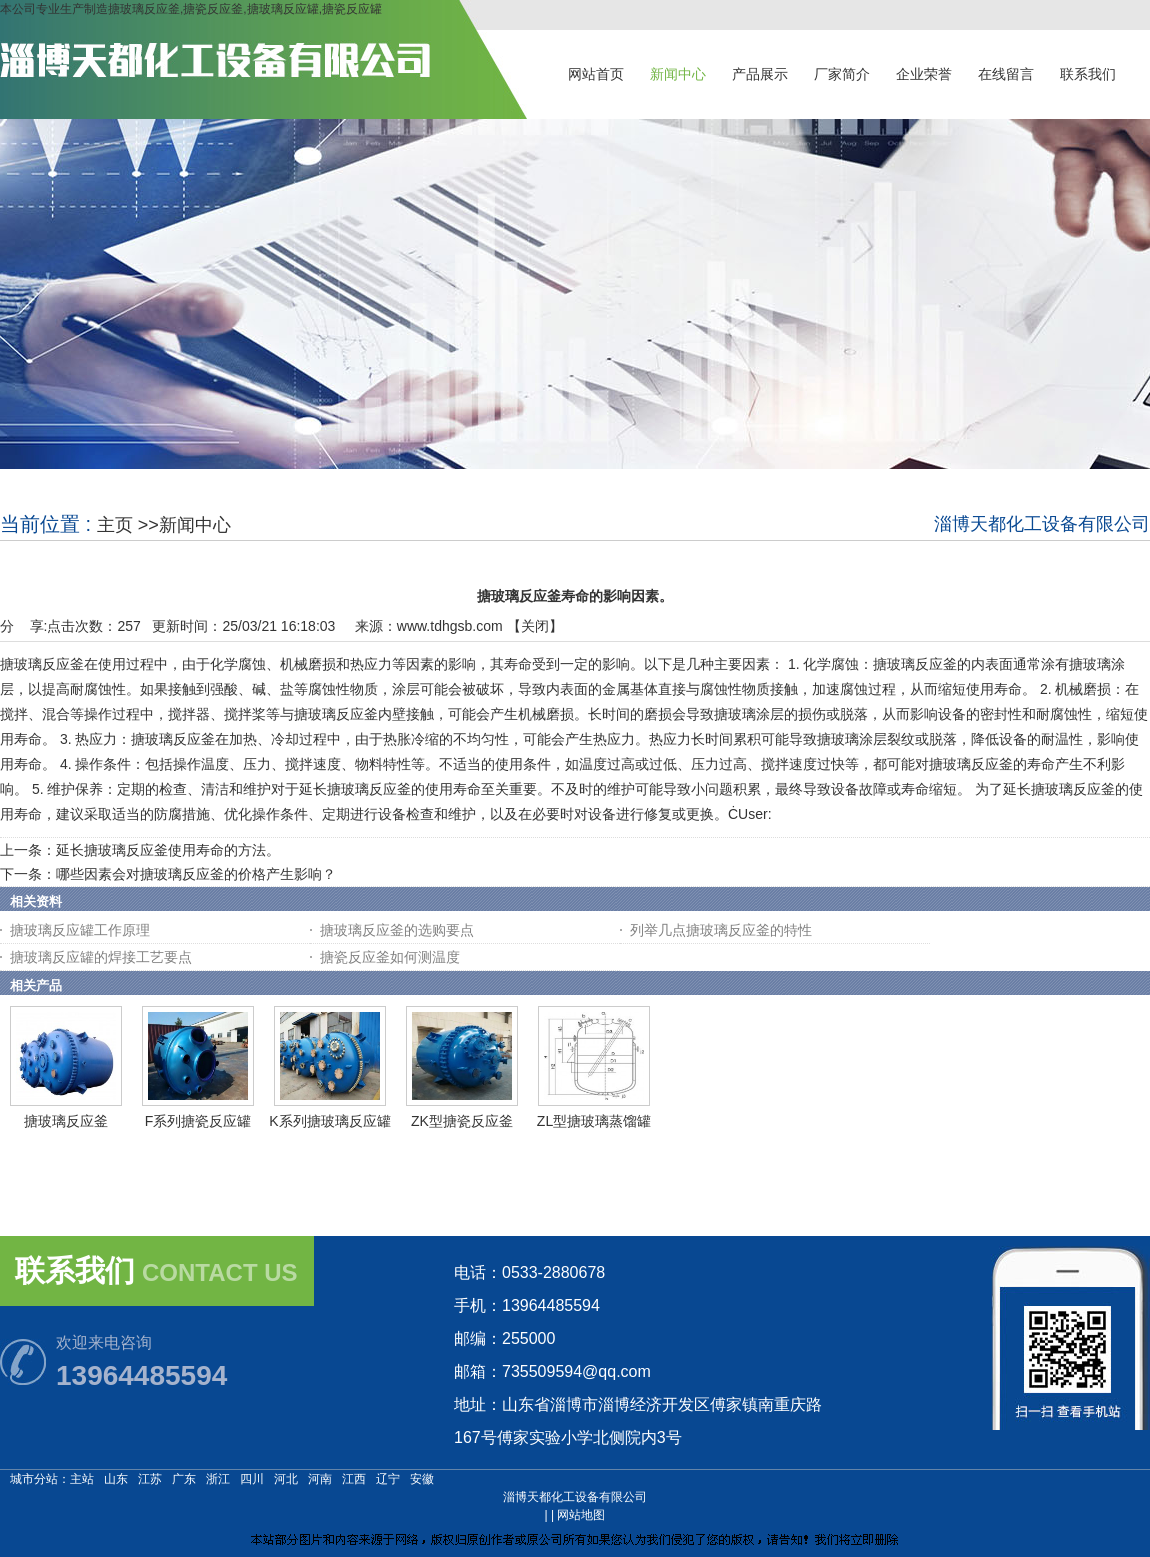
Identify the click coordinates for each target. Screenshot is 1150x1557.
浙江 (218, 1479)
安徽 (422, 1479)
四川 (252, 1479)
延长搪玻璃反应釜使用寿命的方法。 (168, 850)
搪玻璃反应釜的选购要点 (397, 930)
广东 (184, 1479)
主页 (115, 525)
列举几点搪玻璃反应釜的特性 (721, 930)
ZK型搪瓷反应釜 (462, 1121)
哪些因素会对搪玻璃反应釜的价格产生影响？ (196, 874)
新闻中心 (195, 525)
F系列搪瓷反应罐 (198, 1121)
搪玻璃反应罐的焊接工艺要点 (101, 957)
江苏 (150, 1479)
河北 (286, 1479)
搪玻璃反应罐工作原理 (80, 930)
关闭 (535, 626)
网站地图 (581, 1515)
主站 (82, 1479)
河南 (320, 1479)
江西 (354, 1479)
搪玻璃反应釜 (66, 1121)
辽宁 (388, 1479)
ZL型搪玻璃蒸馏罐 (594, 1121)
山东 (116, 1479)
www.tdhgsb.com (450, 626)
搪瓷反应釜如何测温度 (390, 957)
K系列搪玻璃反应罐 (329, 1121)
